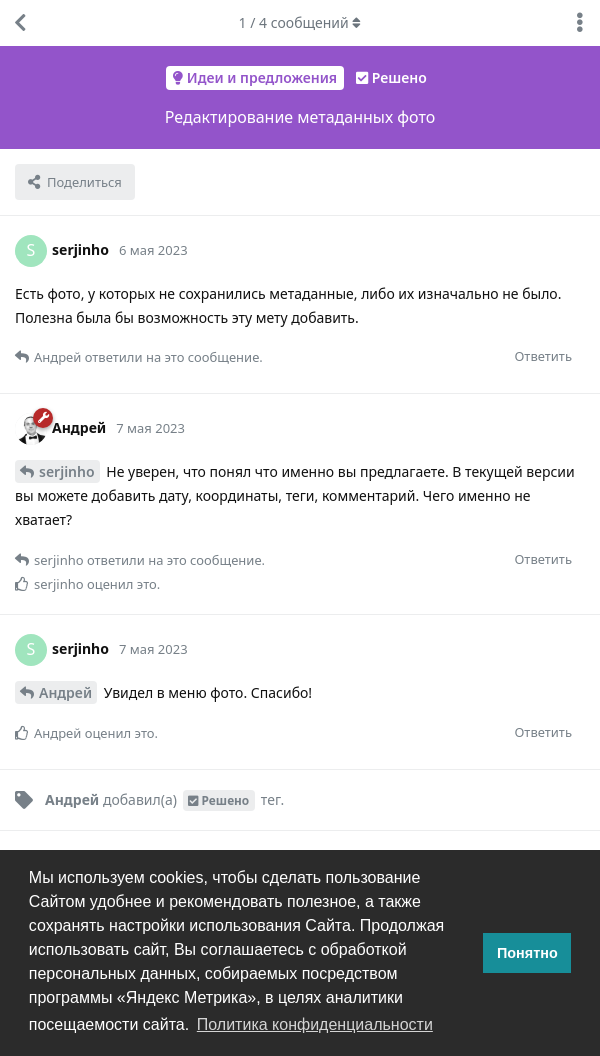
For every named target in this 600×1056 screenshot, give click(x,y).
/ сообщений (300, 22)
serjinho (67, 471)
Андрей (65, 692)
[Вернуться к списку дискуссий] (20, 23)
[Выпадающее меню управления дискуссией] (580, 23)
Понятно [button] (527, 953)
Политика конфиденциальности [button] (315, 1024)
